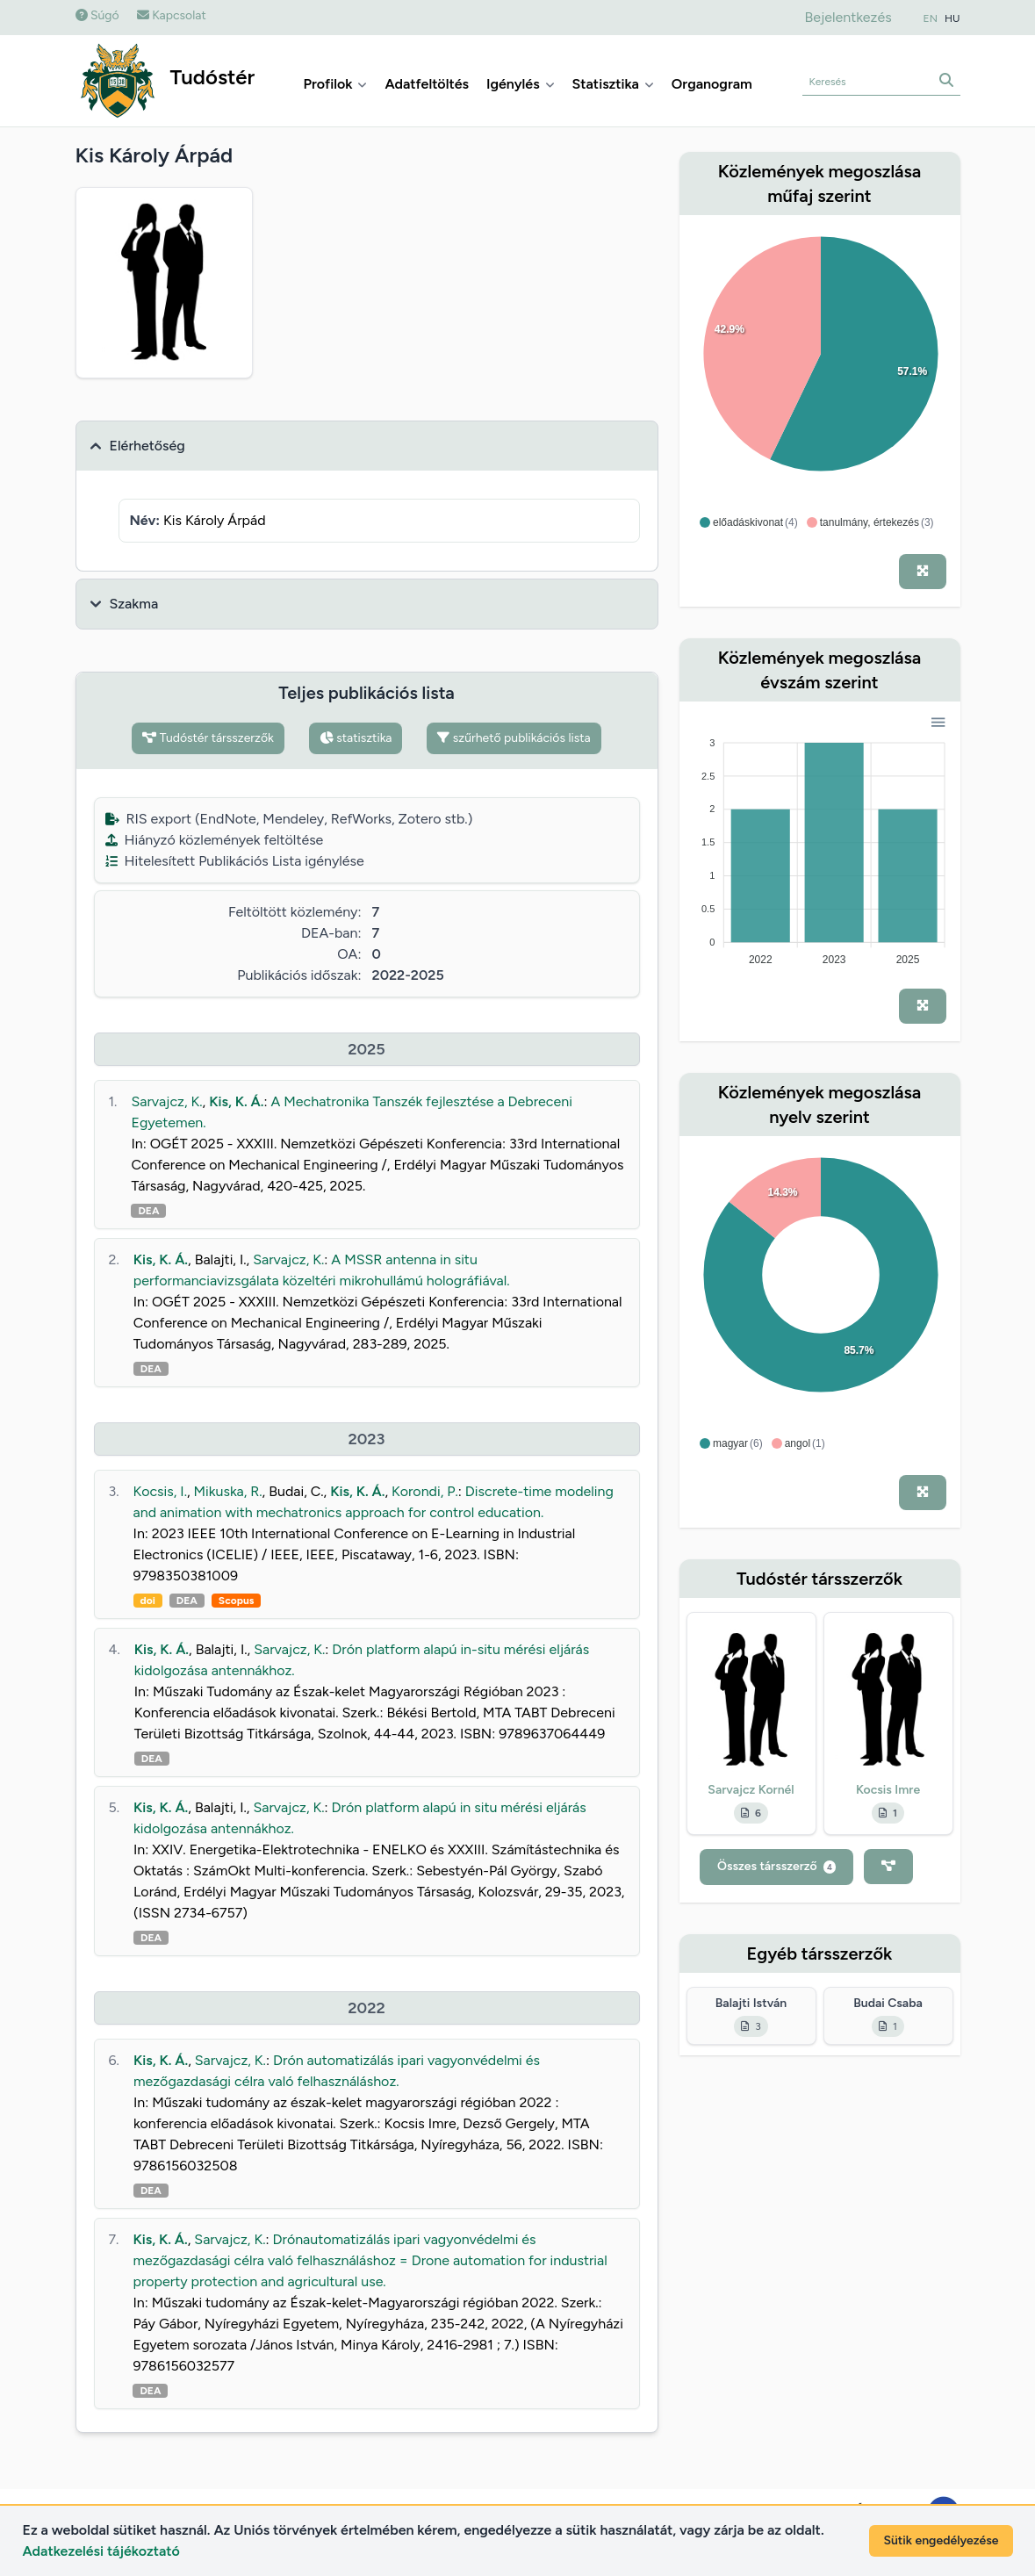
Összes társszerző (776, 1866)
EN (931, 18)
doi (147, 1600)
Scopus (236, 1600)
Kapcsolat (171, 15)
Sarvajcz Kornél (751, 1789)
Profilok (336, 84)
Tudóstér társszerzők (208, 737)
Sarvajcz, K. (166, 1101)
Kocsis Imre (888, 1789)
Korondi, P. (425, 1491)
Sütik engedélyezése (940, 2540)
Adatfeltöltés (427, 84)
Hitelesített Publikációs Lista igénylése (234, 861)
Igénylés (520, 84)
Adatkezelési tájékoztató (101, 2551)
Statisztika (613, 84)
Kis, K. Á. (236, 1101)
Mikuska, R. (228, 1491)
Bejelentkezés (847, 17)
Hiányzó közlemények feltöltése (214, 839)
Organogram (712, 84)
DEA (148, 1211)
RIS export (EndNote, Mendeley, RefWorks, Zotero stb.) (289, 818)
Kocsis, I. (160, 1491)
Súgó (97, 15)
